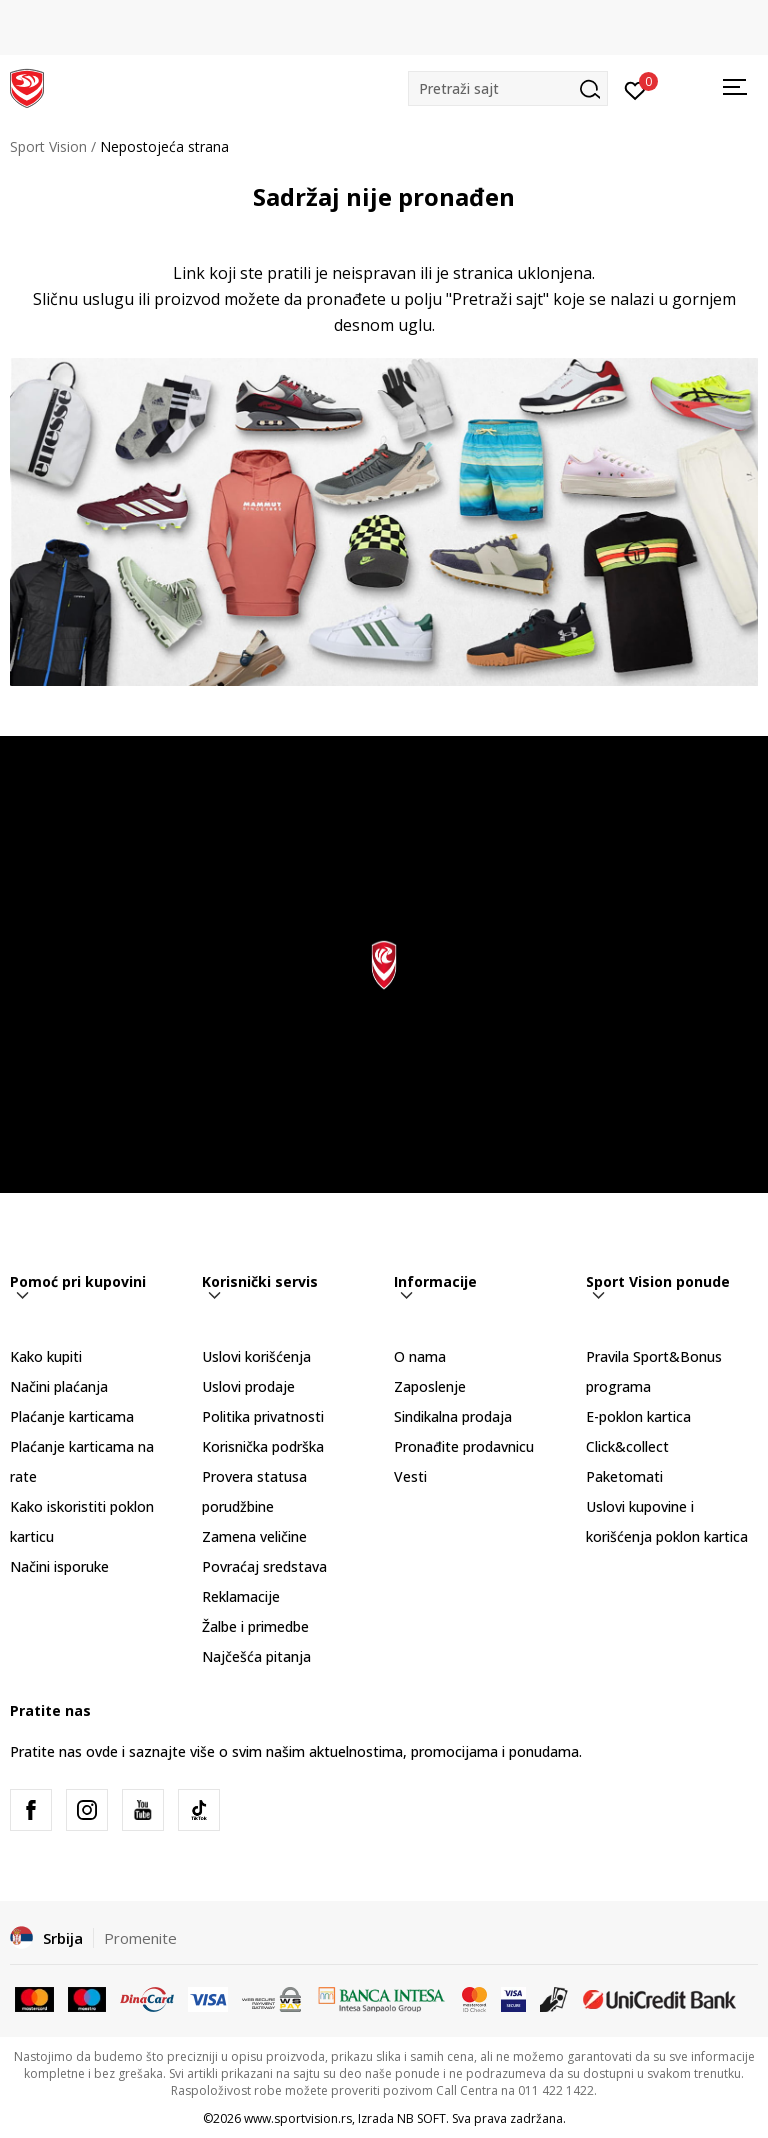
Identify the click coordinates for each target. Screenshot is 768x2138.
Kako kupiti (46, 1356)
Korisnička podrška (263, 1446)
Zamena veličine (254, 1536)
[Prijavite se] (635, 89)
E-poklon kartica (638, 1416)
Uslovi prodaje (248, 1386)
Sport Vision (48, 146)
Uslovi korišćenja (256, 1356)
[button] (508, 88)
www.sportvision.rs (298, 2118)
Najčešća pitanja (256, 1656)
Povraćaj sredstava (264, 1566)
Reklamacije (241, 1596)
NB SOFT (421, 2118)
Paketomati (624, 1476)
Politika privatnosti (263, 1416)
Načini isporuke (59, 1566)
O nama (420, 1356)
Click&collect (627, 1446)
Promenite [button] (140, 1938)
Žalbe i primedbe (255, 1626)
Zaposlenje (430, 1386)
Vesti (410, 1476)
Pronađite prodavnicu (464, 1446)
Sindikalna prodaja (453, 1416)
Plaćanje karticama (72, 1416)
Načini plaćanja (59, 1386)
